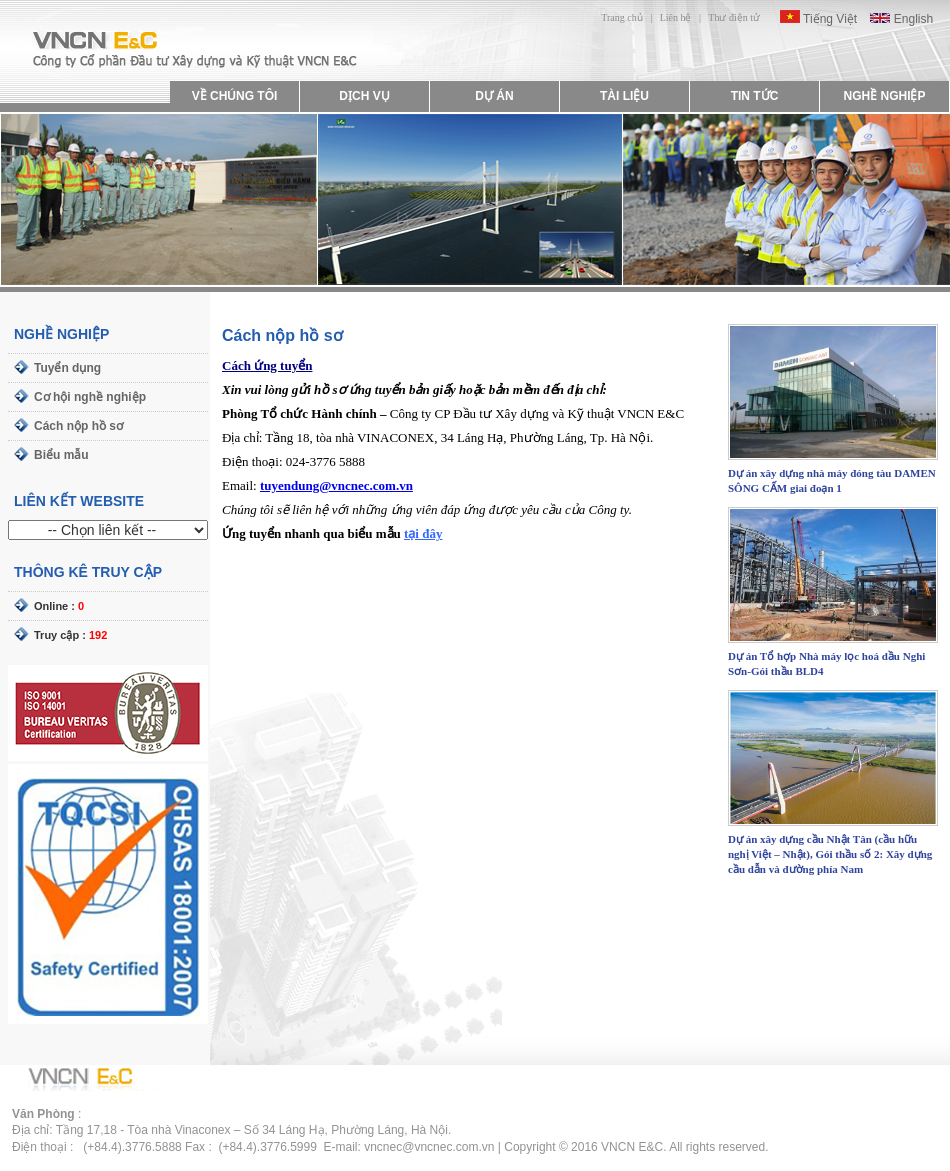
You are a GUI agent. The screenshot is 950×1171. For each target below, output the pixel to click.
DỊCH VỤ (364, 96)
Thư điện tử (734, 17)
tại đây (423, 533)
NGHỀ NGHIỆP (884, 96)
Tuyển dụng (67, 368)
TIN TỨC (755, 96)
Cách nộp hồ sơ (78, 426)
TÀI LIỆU (624, 96)
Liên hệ (676, 17)
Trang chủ (621, 17)
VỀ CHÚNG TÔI (235, 96)
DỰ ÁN (494, 96)
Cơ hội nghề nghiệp (90, 397)
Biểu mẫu (61, 455)
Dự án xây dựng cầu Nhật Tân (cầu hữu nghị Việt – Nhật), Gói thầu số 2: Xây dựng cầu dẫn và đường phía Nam (830, 854)
